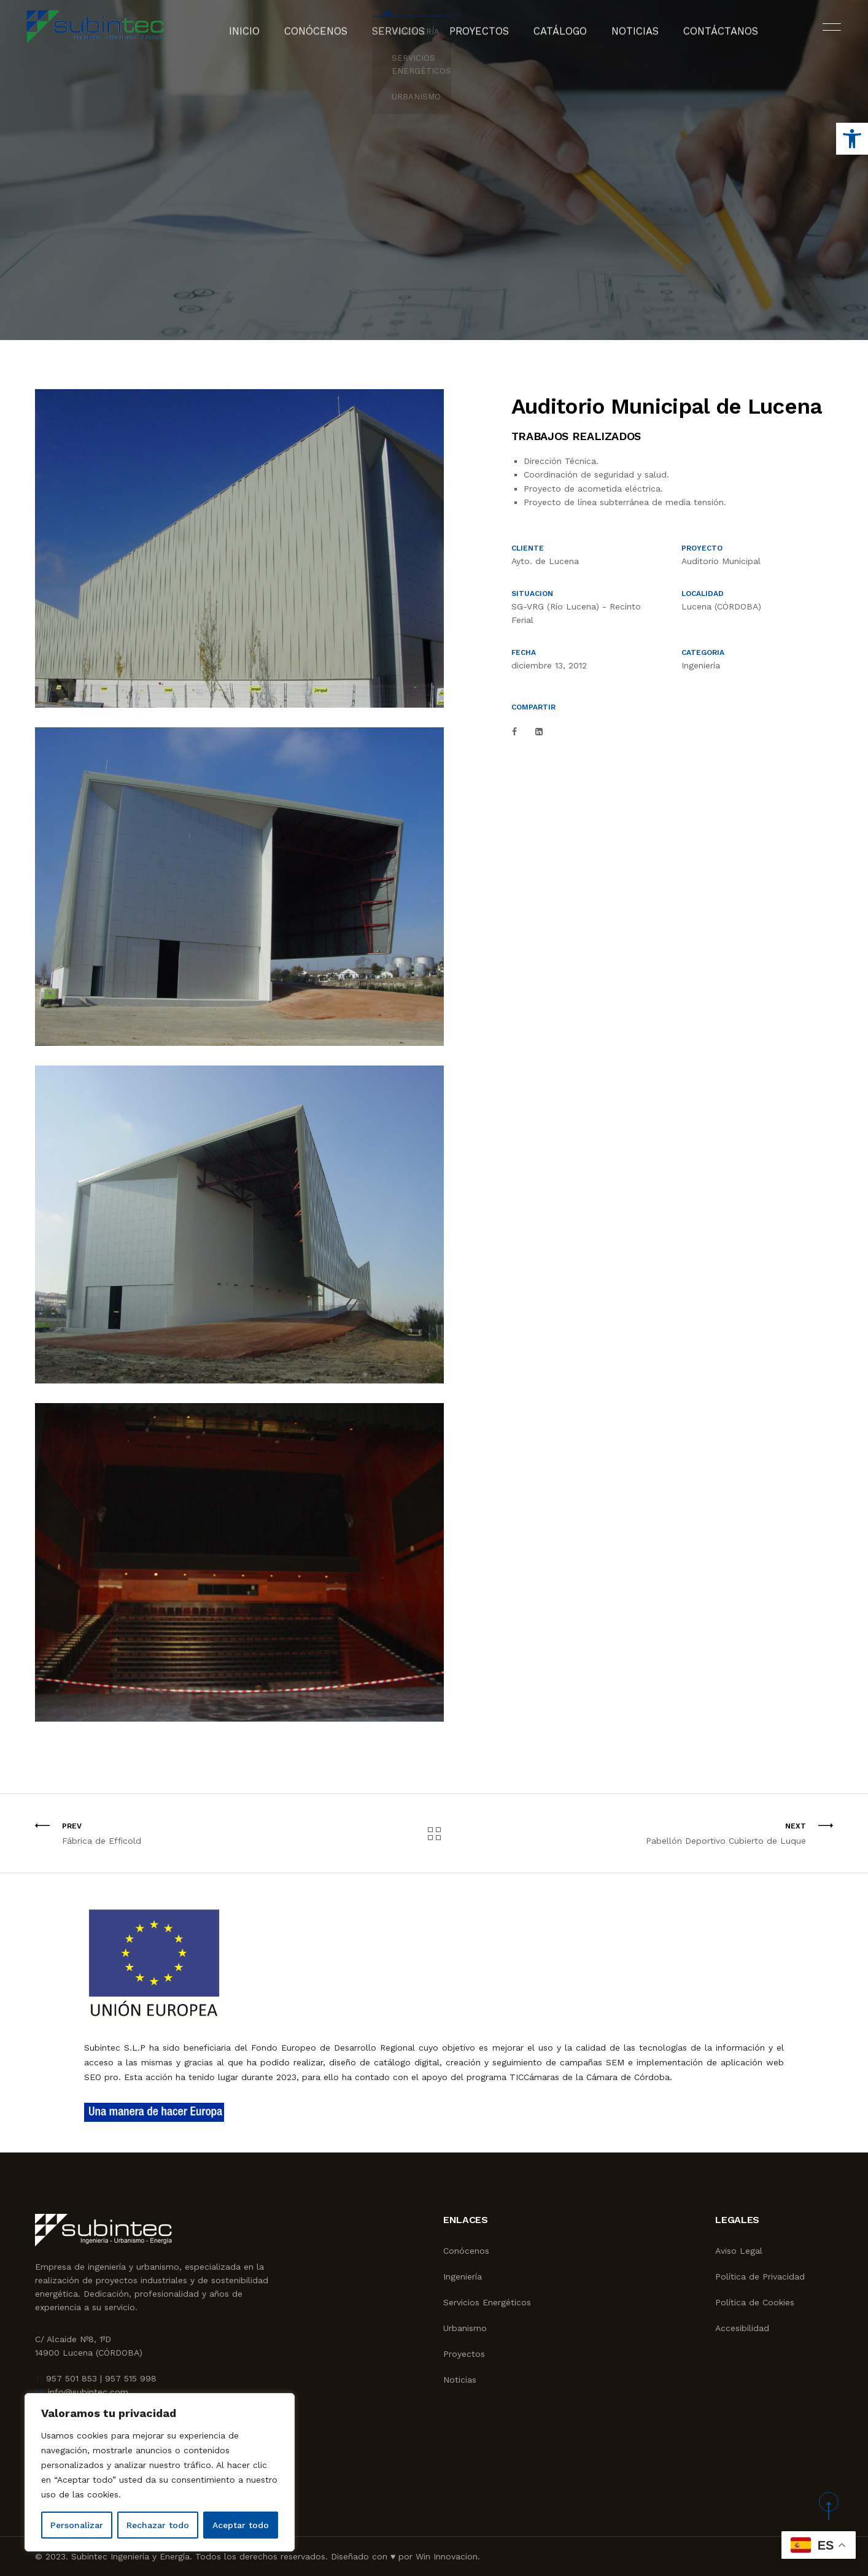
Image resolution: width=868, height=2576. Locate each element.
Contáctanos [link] (696, 33)
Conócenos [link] (335, 33)
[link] (852, 139)
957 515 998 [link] (131, 2378)
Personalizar (76, 2525)
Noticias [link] (620, 33)
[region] (160, 2472)
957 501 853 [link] (71, 2378)
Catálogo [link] (553, 33)
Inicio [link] (271, 33)
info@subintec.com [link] (88, 2392)
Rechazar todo (157, 2525)
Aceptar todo (240, 2525)
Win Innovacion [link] (447, 2556)
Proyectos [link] (480, 33)
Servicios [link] (408, 33)
